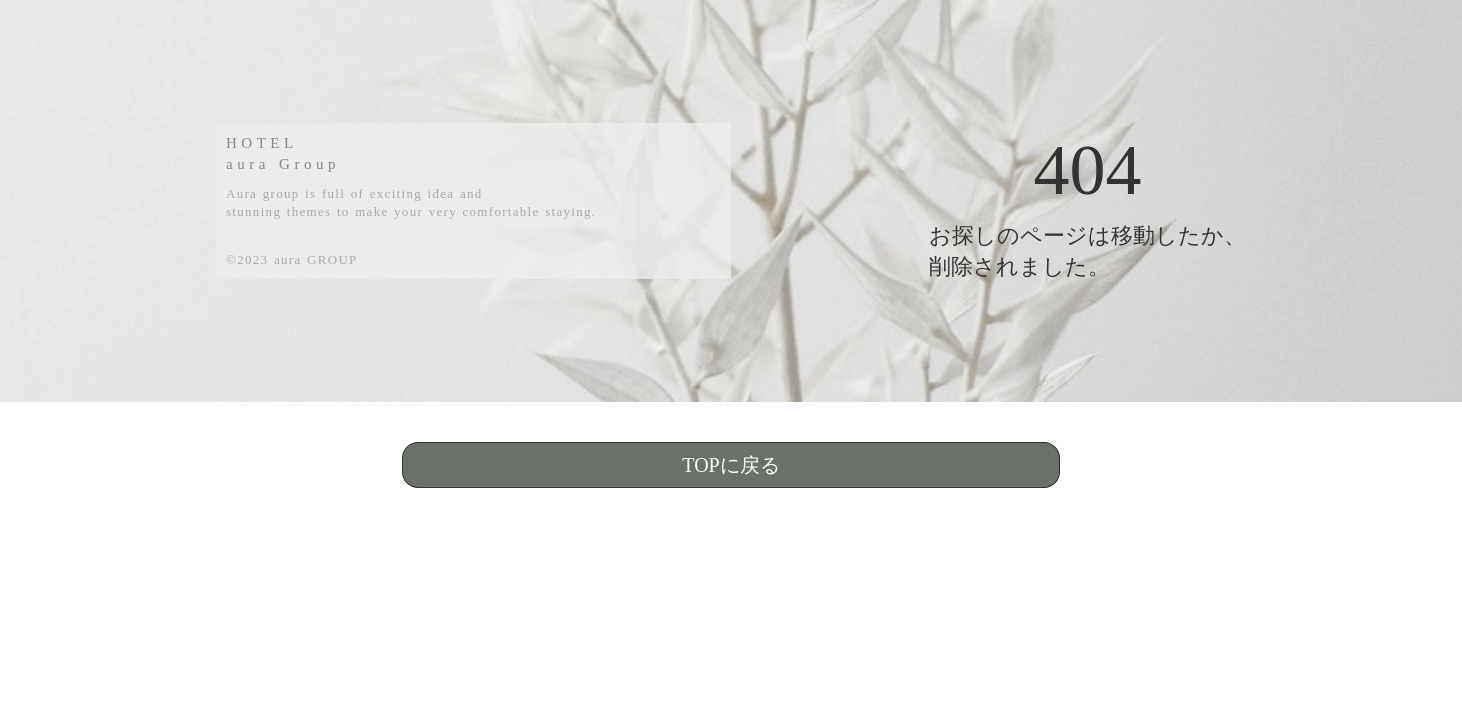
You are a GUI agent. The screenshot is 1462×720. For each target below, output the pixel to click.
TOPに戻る (730, 465)
